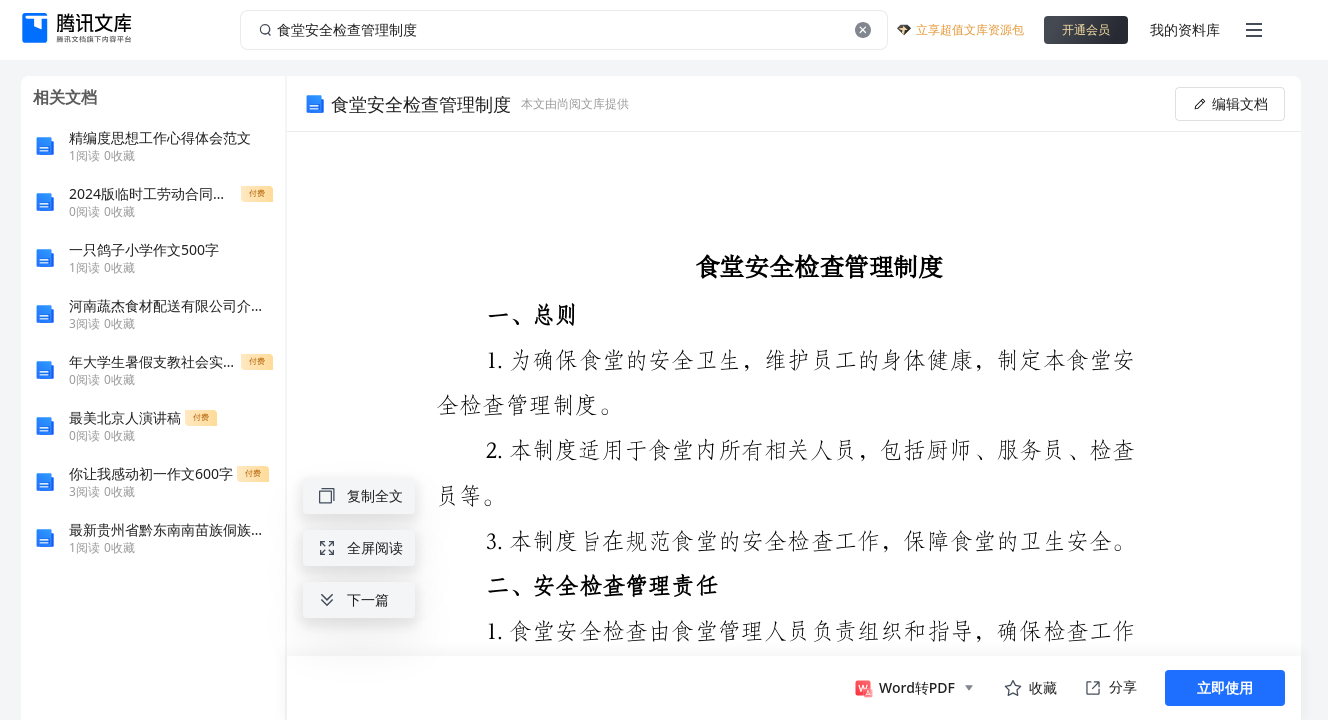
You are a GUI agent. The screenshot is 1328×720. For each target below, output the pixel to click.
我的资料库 (1185, 29)
